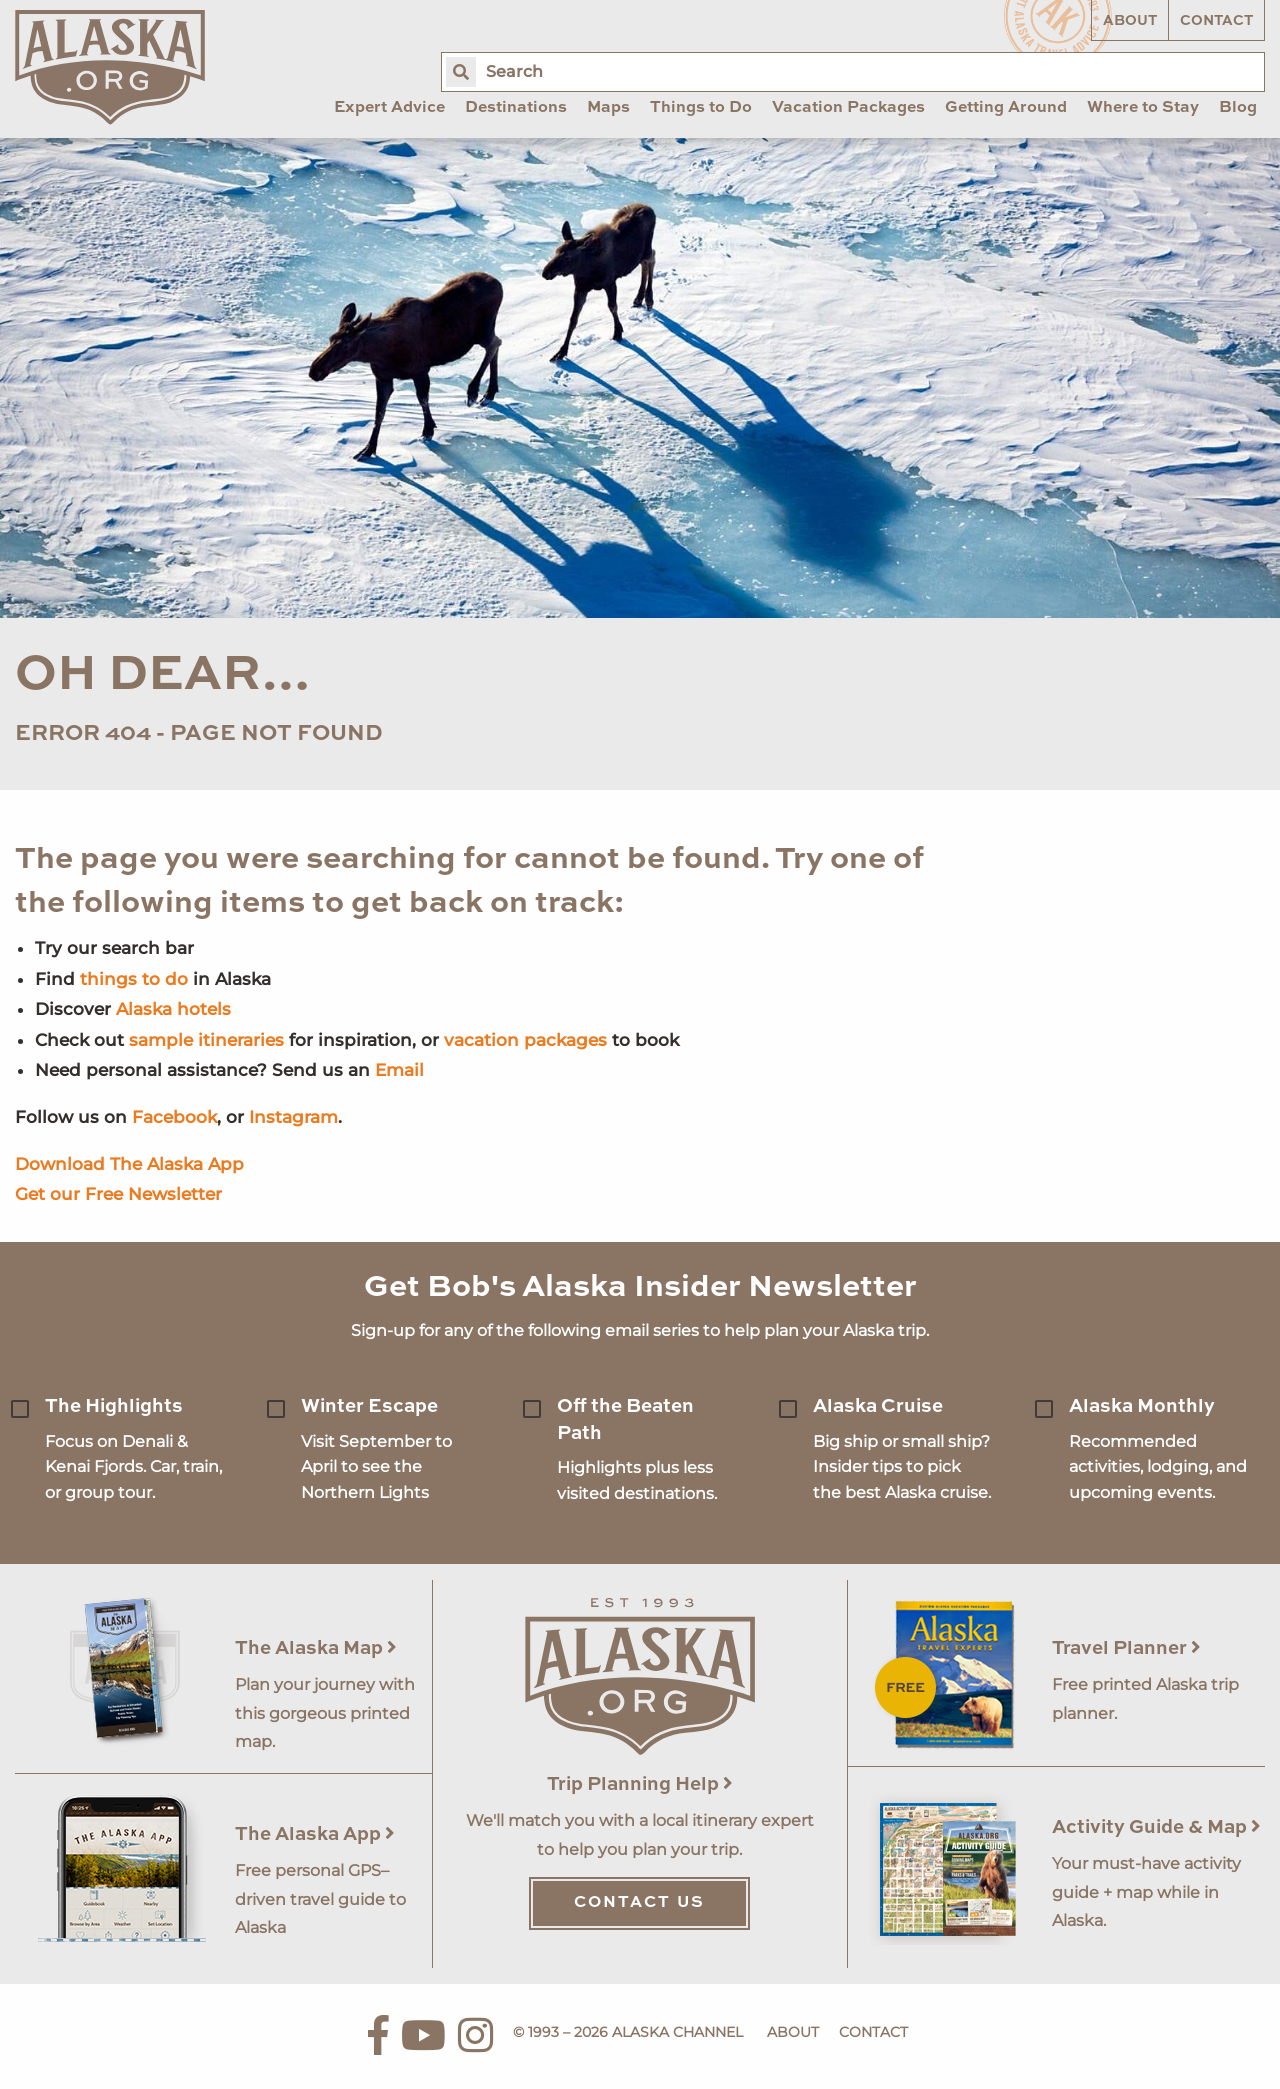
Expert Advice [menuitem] (389, 108)
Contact (1216, 21)
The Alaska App (315, 1834)
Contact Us (639, 1903)
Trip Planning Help (640, 1784)
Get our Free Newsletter (118, 1194)
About (1130, 21)
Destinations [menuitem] (516, 108)
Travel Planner (1126, 1648)
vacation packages (525, 1040)
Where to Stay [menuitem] (1143, 108)
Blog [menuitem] (1238, 108)
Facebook (174, 1117)
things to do (134, 979)
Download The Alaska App (129, 1164)
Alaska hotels (173, 1009)
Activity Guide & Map (1156, 1827)
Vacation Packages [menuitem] (848, 108)
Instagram (293, 1117)
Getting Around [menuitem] (1006, 108)
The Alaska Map (316, 1648)
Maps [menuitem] (608, 108)
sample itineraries (206, 1040)
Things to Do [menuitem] (701, 108)
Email (399, 1070)
